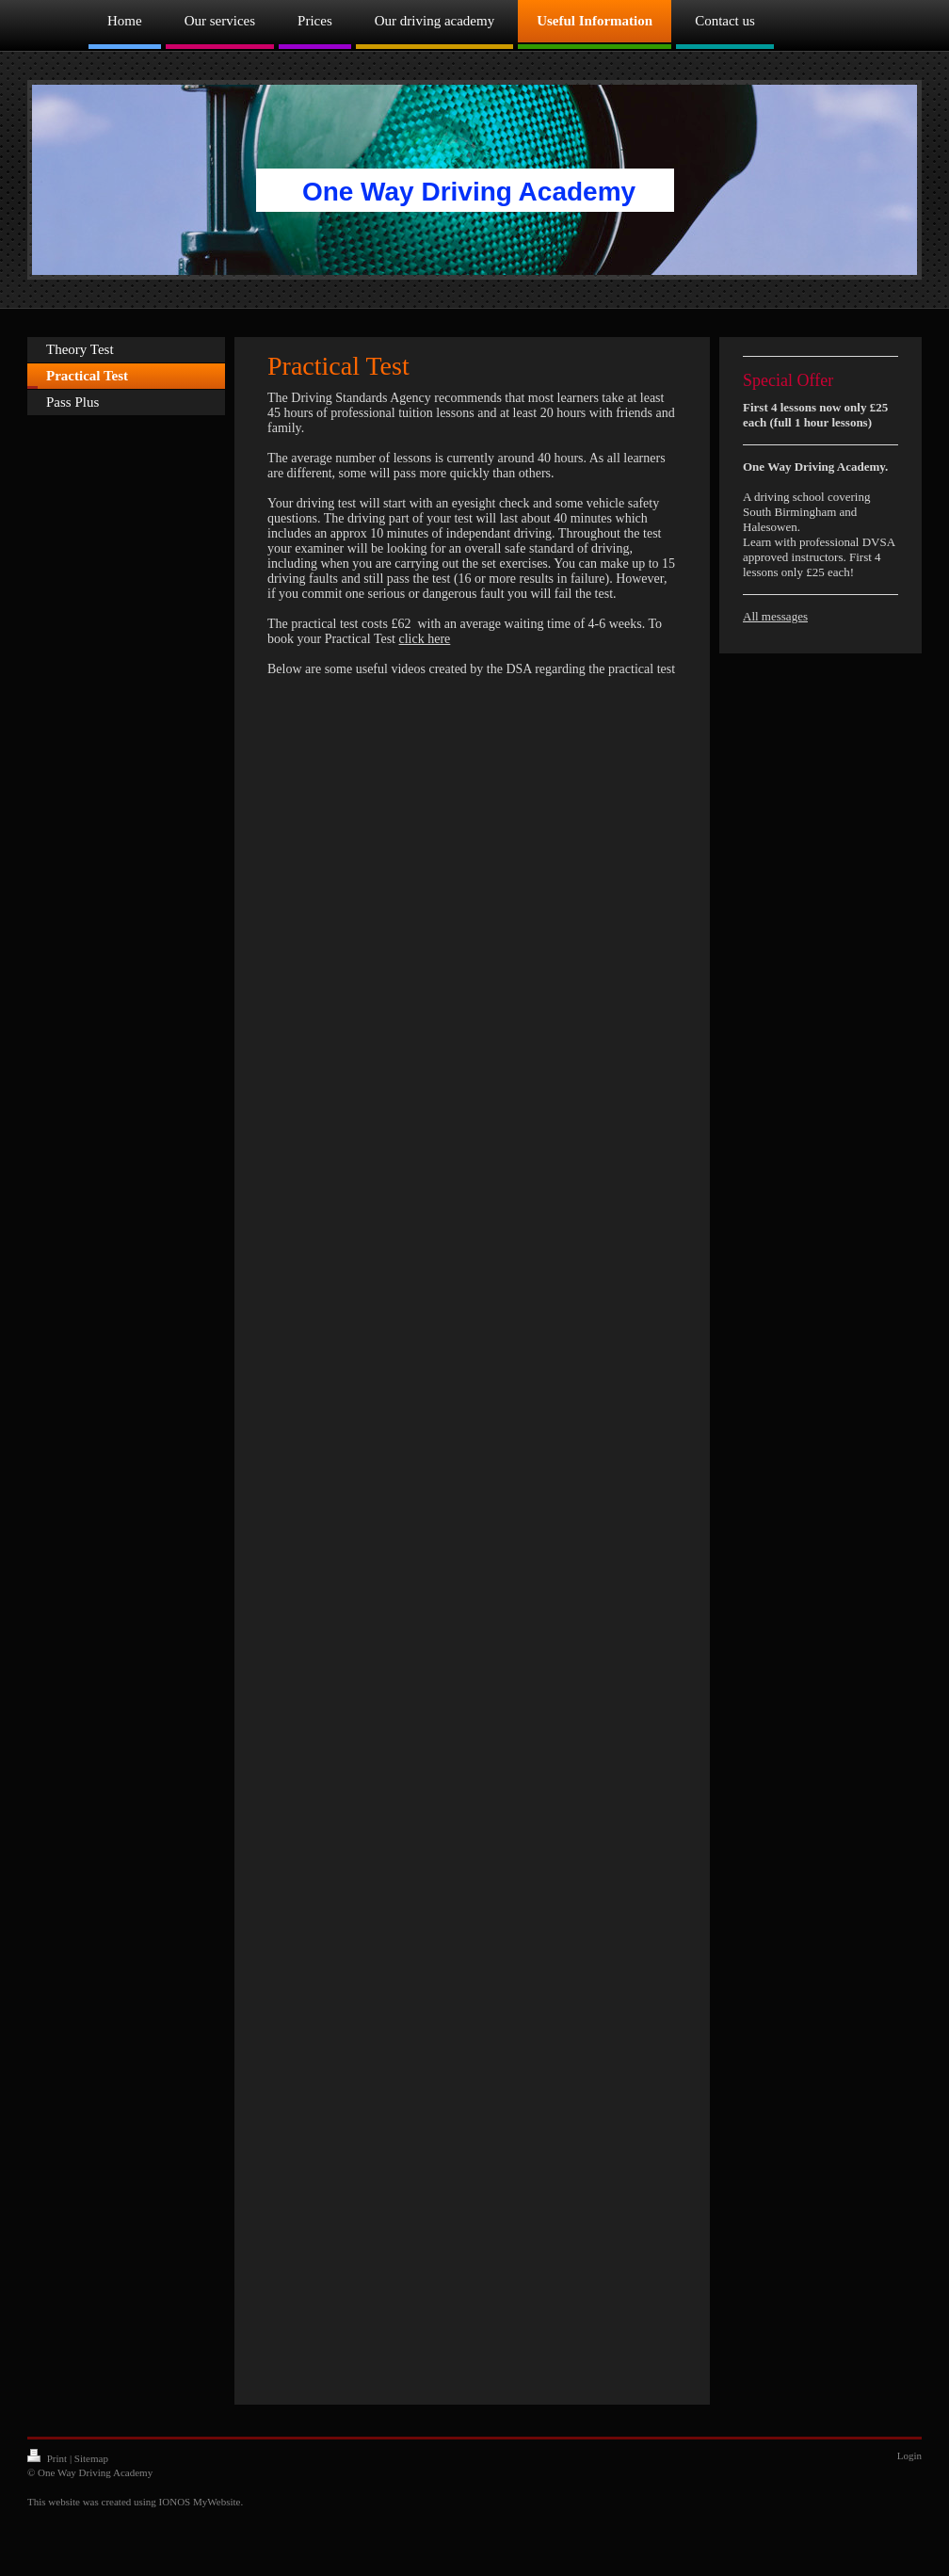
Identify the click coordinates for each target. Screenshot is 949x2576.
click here (425, 639)
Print (48, 2458)
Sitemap (91, 2458)
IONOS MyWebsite (200, 2501)
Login (909, 2455)
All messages (775, 616)
